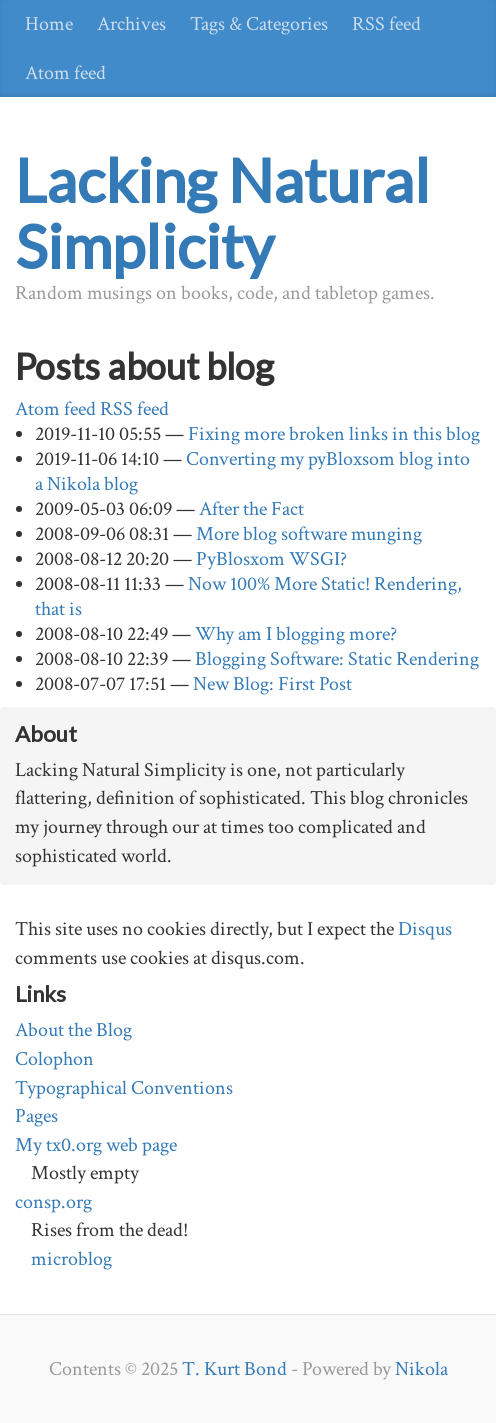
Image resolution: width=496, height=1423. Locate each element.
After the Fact (251, 509)
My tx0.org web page (96, 1145)
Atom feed (65, 73)
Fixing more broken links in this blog (334, 434)
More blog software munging (309, 534)
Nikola (421, 1369)
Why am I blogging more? (296, 634)
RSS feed (386, 24)
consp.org (53, 1202)
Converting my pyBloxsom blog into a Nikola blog (252, 471)
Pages (36, 1116)
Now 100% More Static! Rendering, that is (248, 596)
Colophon (54, 1059)
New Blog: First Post (272, 684)
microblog (71, 1259)
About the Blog (73, 1030)
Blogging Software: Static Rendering (337, 659)
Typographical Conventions (124, 1088)
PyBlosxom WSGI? (271, 559)
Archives (131, 24)
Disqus (425, 929)
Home (49, 24)
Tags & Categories (259, 24)
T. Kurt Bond (234, 1369)
